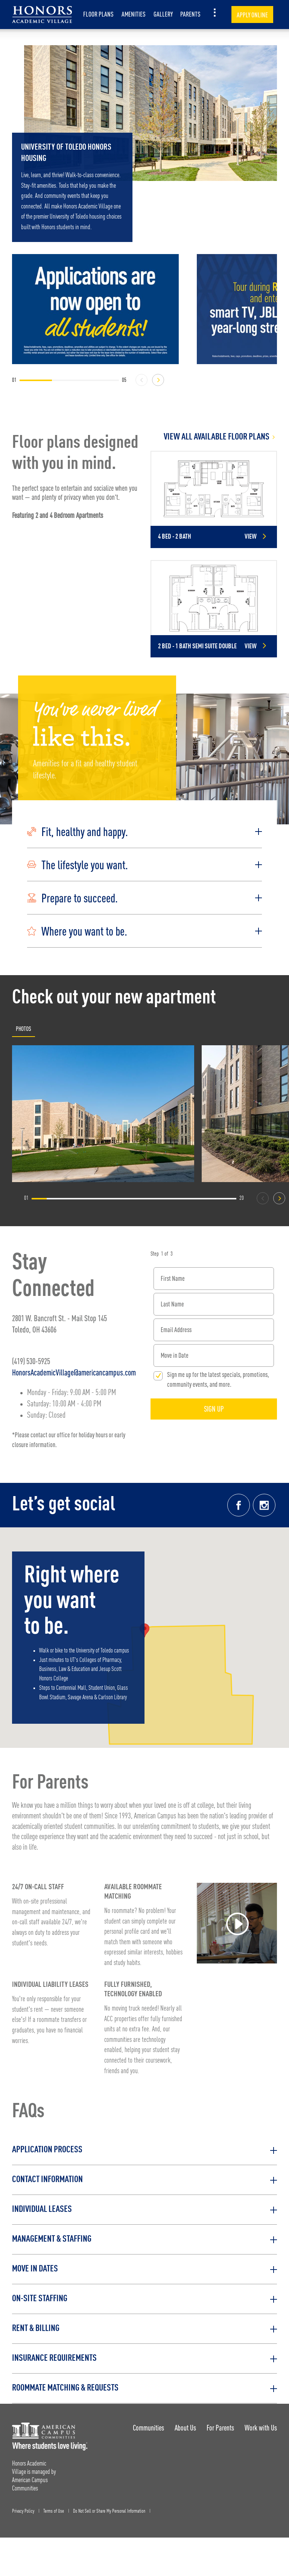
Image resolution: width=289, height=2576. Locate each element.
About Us (185, 2427)
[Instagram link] (264, 1505)
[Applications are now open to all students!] (95, 309)
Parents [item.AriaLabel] (190, 14)
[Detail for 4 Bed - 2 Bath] (214, 499)
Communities (148, 2427)
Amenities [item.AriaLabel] (134, 14)
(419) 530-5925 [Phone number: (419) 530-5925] (31, 1361)
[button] (144, 831)
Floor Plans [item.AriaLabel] (98, 14)
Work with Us (261, 2427)
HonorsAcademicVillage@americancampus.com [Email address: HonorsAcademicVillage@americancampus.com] (74, 1372)
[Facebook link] (238, 1505)
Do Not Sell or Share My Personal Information (109, 2511)
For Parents (220, 2427)
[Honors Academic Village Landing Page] (42, 14)
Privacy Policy (23, 2511)
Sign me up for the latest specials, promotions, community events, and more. (218, 1379)
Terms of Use (53, 2511)
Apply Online (252, 15)
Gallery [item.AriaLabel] (163, 14)
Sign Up (214, 1408)
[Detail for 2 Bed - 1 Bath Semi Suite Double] (214, 608)
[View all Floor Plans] (214, 437)
